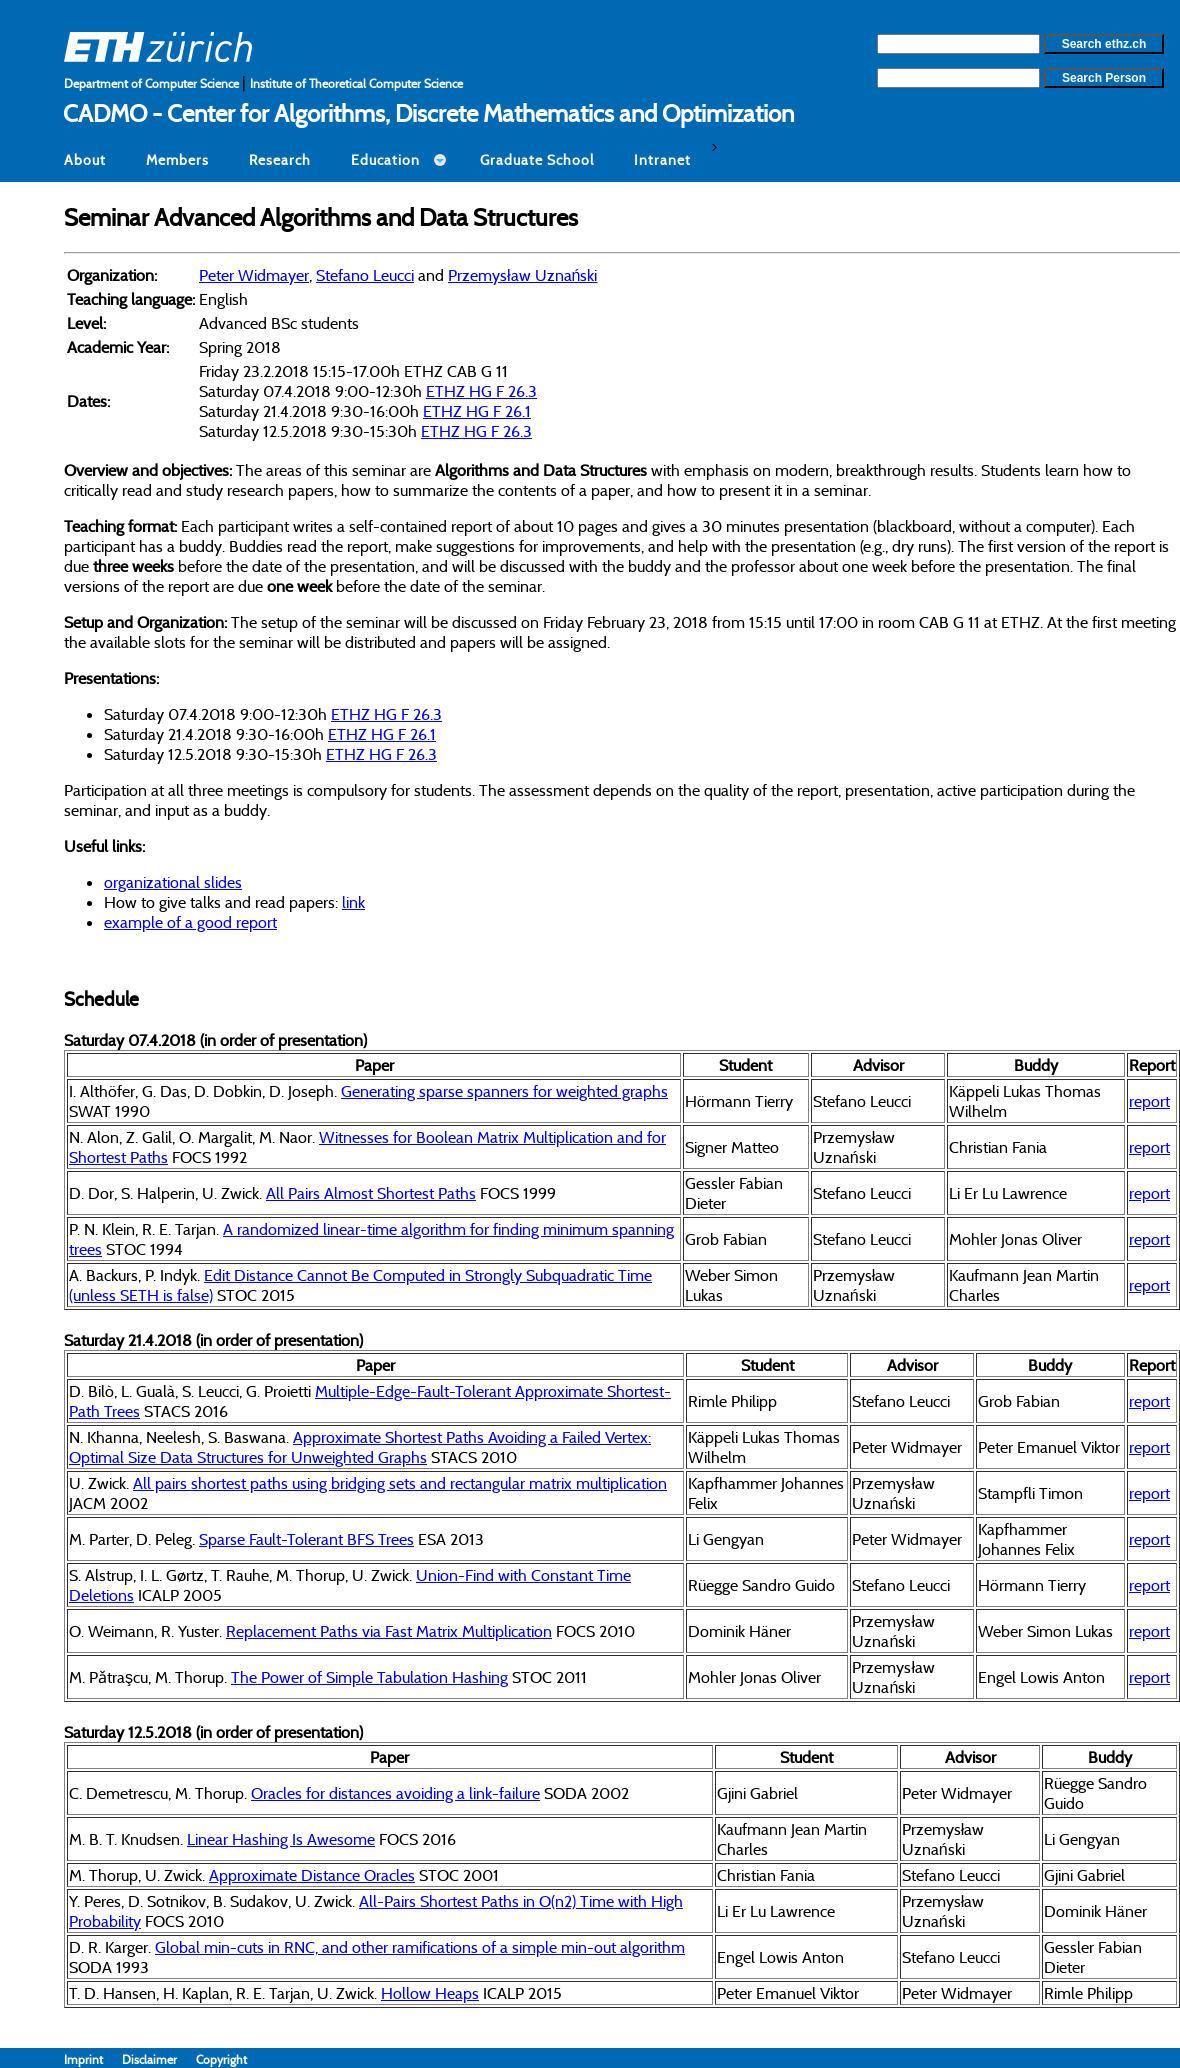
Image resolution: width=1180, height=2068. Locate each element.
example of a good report (190, 922)
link (353, 902)
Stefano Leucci (365, 275)
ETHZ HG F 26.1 (477, 411)
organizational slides (173, 882)
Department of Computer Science (153, 83)
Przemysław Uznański (522, 275)
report (1149, 1101)
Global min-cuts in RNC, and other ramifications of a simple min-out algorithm (420, 1947)
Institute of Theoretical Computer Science (356, 83)
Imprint (93, 2059)
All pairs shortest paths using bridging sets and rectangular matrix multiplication (400, 1483)
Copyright (221, 2059)
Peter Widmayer (254, 275)
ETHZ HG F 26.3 (481, 391)
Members (177, 160)
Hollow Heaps (430, 1993)
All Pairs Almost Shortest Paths (371, 1193)
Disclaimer (159, 2059)
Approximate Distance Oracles (312, 1875)
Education (385, 160)
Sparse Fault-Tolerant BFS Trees (306, 1539)
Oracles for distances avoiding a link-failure (395, 1793)
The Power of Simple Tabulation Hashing (369, 1677)
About (85, 160)
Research (280, 160)
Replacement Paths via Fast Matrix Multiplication (389, 1631)
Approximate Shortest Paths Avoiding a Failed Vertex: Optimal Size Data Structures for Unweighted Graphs (360, 1447)
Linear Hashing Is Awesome (281, 1839)
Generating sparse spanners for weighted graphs (504, 1091)
